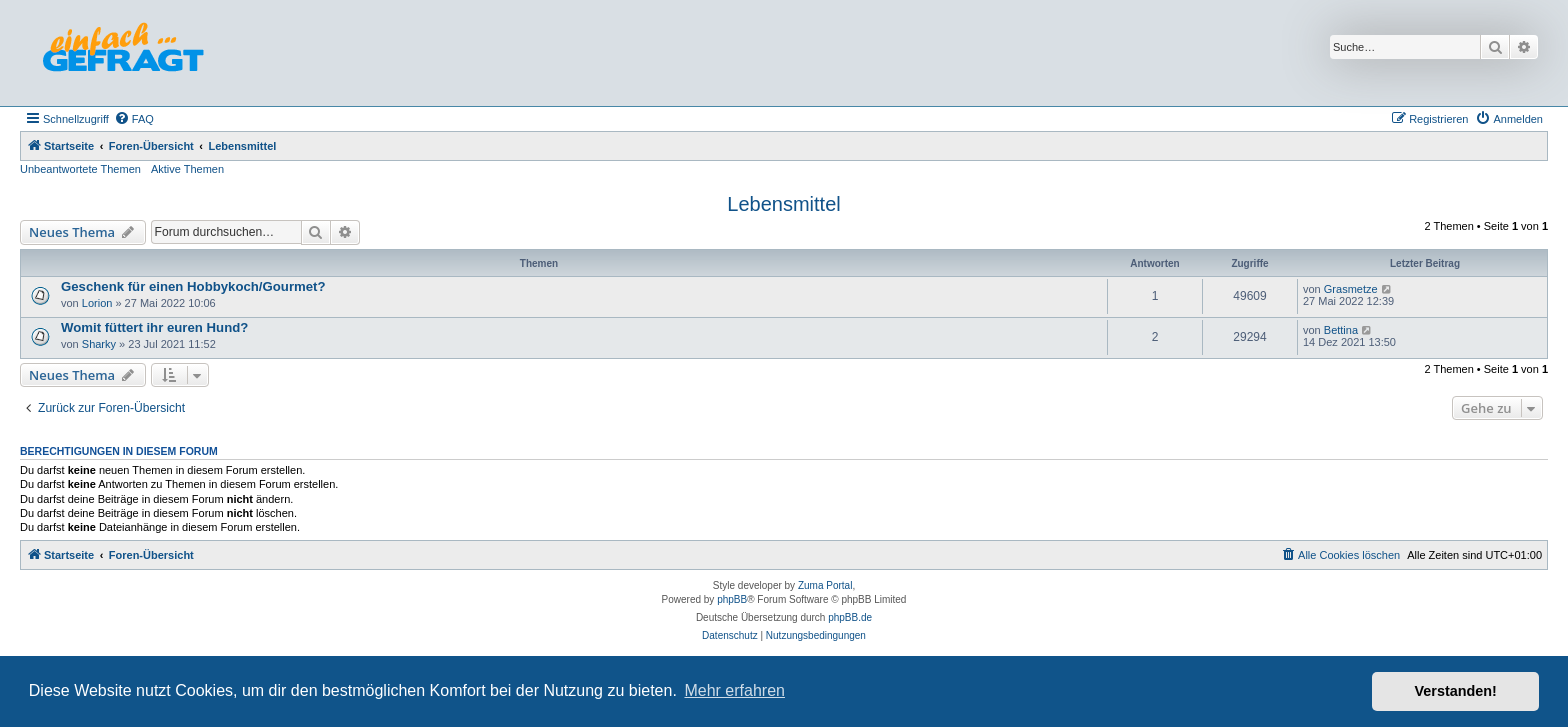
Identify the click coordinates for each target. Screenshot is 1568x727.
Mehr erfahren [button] (734, 690)
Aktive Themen (187, 169)
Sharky (99, 344)
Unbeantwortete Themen (80, 169)
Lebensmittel (783, 204)
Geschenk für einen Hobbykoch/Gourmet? (193, 286)
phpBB (732, 599)
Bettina (1341, 330)
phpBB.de (850, 617)
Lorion (97, 303)
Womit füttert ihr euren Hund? (154, 327)
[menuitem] (134, 119)
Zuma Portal (825, 585)
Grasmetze (1351, 289)
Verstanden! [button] (1456, 691)
